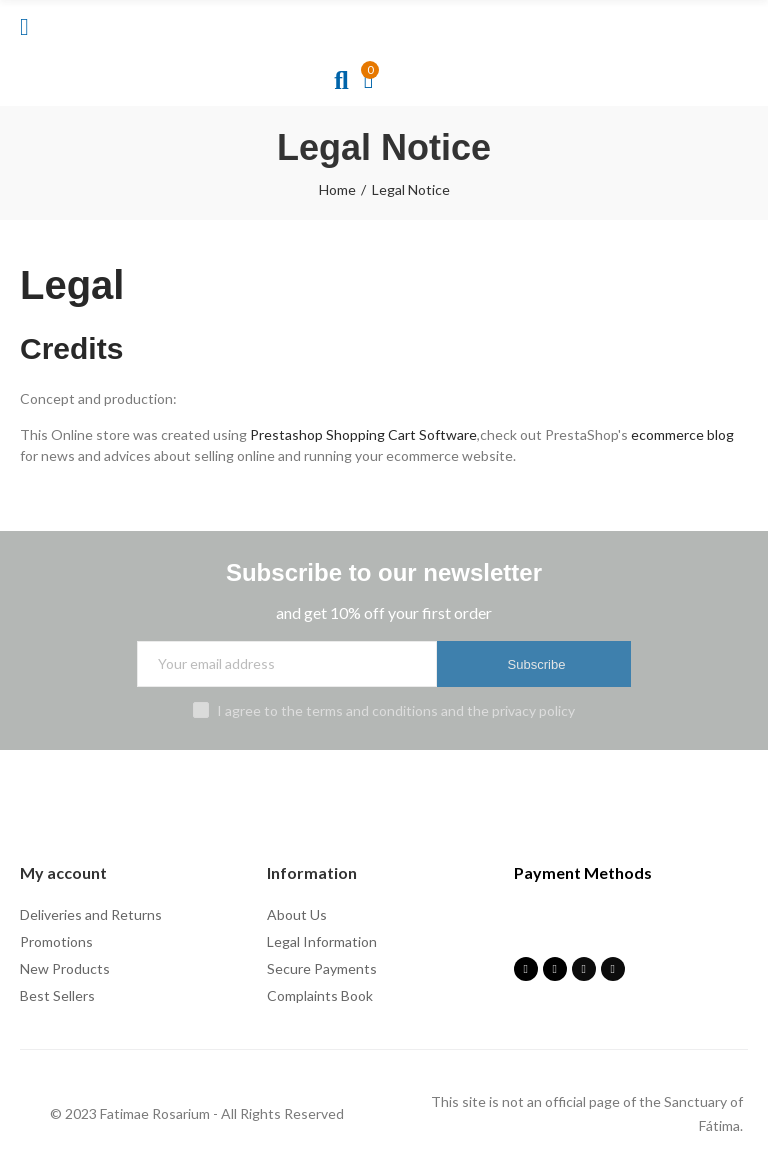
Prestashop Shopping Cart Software (363, 434)
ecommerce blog (682, 434)
